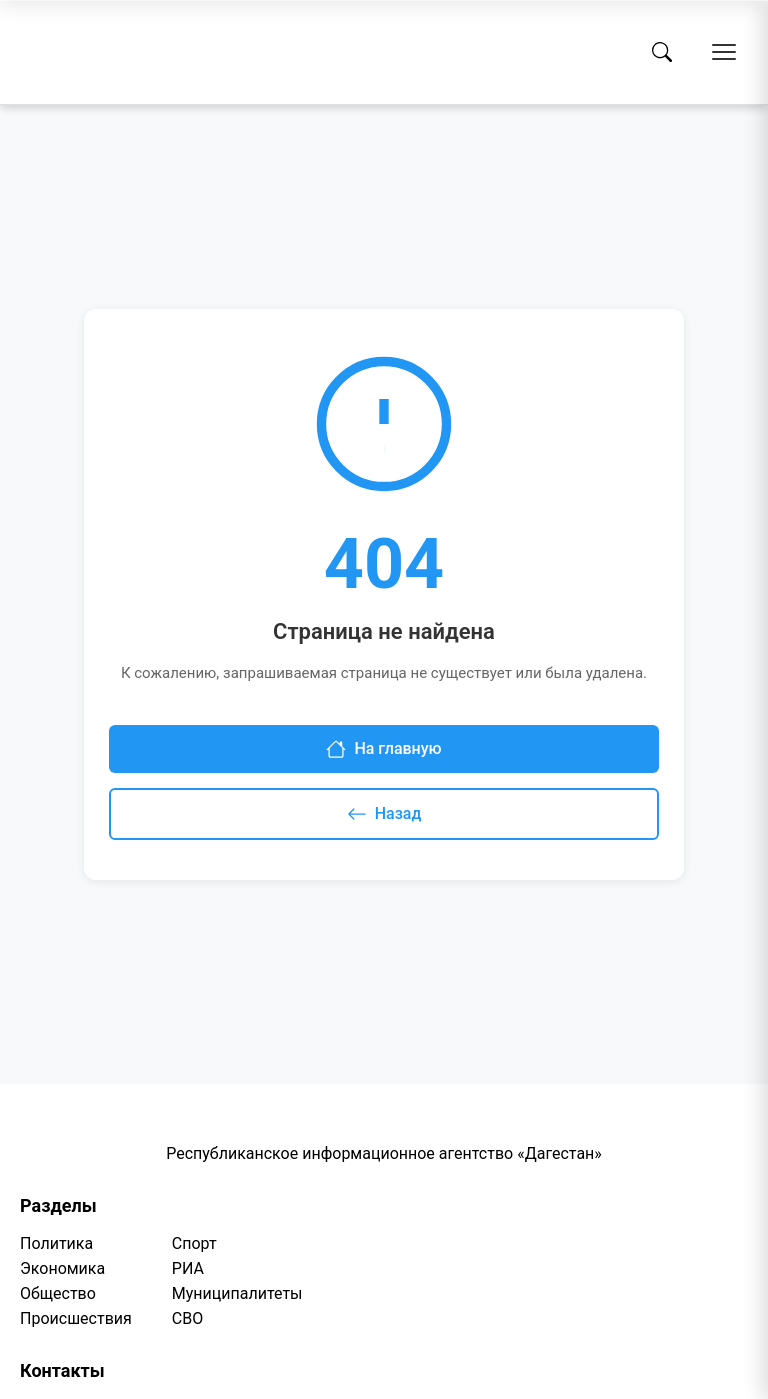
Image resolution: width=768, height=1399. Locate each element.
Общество (58, 1293)
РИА (188, 1268)
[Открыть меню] (724, 52)
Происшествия (76, 1318)
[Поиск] (662, 52)
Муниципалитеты (237, 1293)
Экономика (62, 1268)
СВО (187, 1318)
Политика (56, 1243)
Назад (384, 814)
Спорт (194, 1243)
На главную (383, 749)
